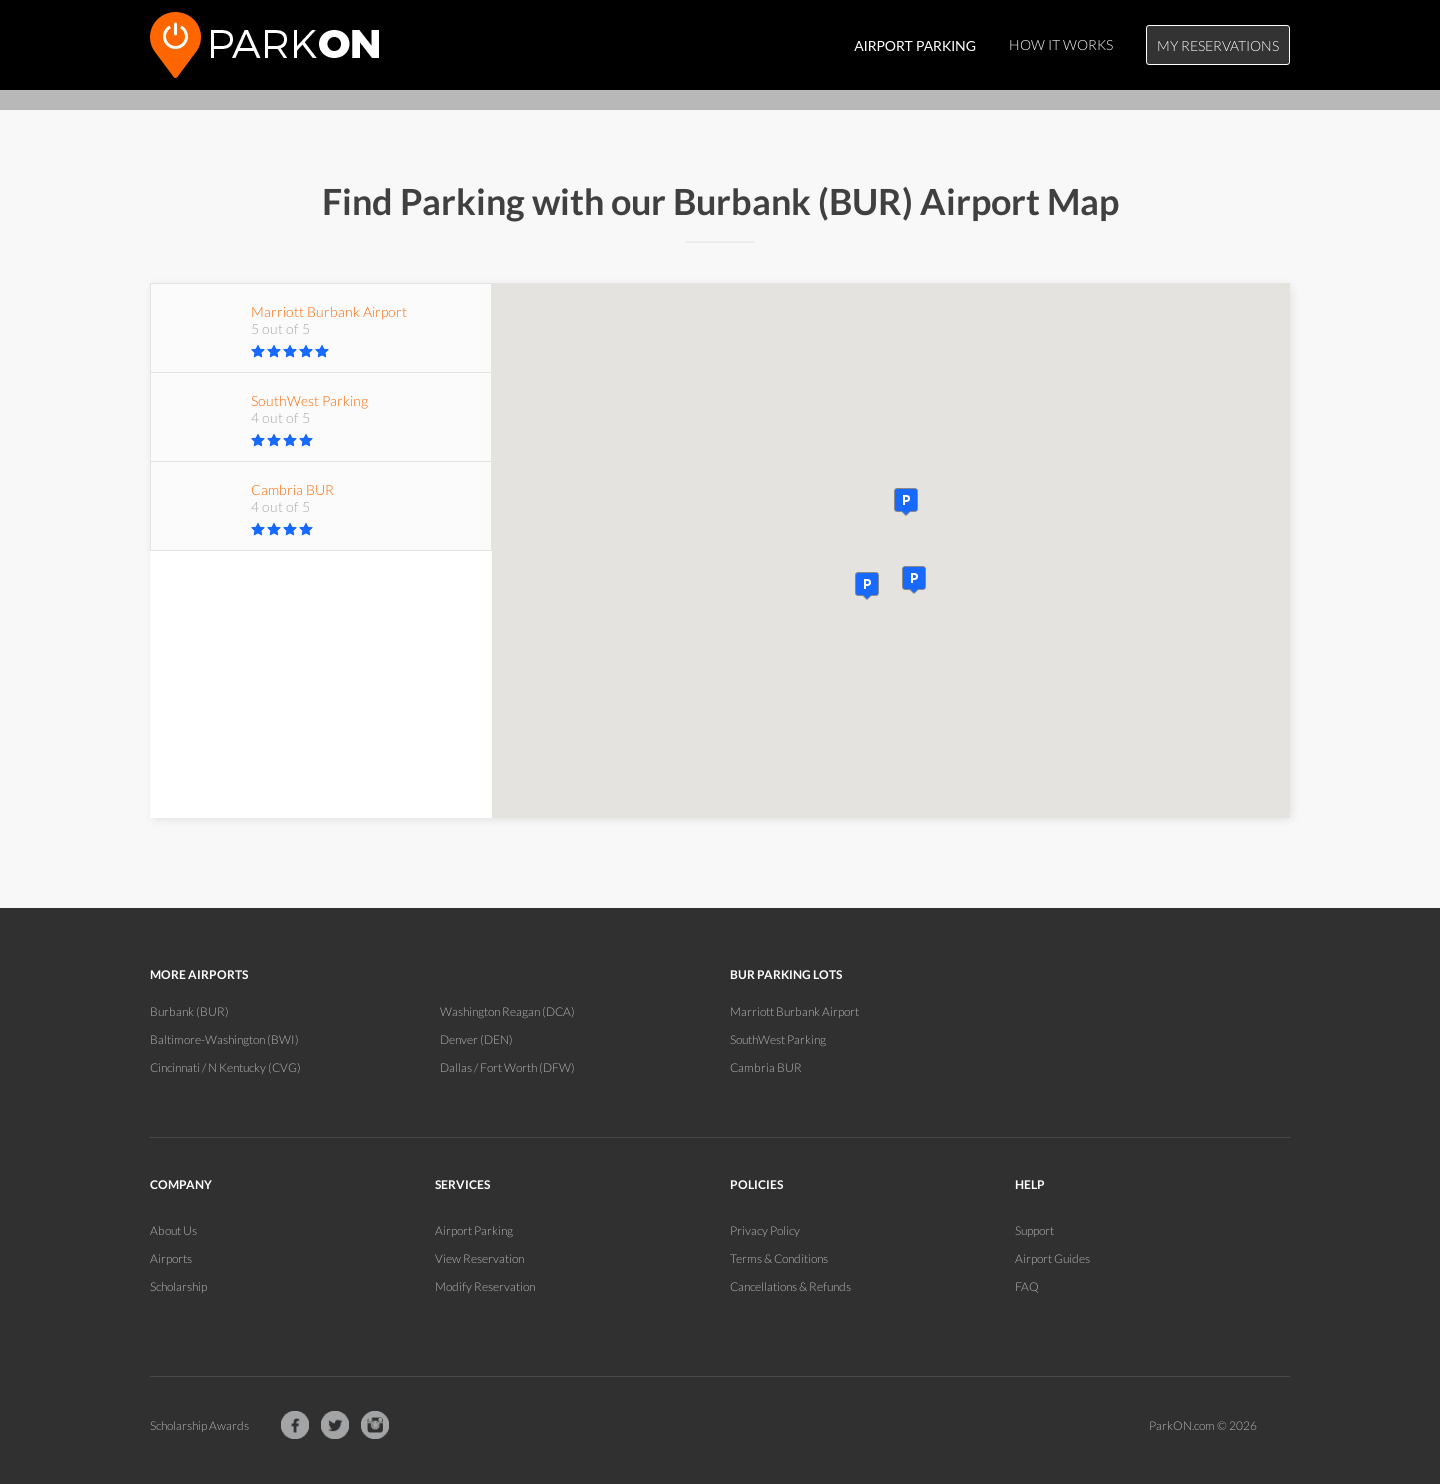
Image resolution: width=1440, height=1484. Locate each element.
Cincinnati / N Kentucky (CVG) (225, 1067)
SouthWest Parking (778, 1039)
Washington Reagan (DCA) (507, 1011)
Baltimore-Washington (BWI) (224, 1039)
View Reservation (479, 1258)
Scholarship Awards (199, 1425)
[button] (914, 580)
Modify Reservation (485, 1286)
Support (1034, 1230)
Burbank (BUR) (189, 1011)
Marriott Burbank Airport (794, 1011)
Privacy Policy (765, 1230)
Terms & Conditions (779, 1258)
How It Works (1061, 44)
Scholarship (178, 1286)
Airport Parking (474, 1230)
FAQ (1027, 1286)
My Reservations (1218, 45)
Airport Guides (1052, 1258)
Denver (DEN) (476, 1039)
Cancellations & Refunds (790, 1286)
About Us (173, 1230)
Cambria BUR (766, 1067)
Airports (171, 1258)
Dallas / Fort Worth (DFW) (507, 1067)
